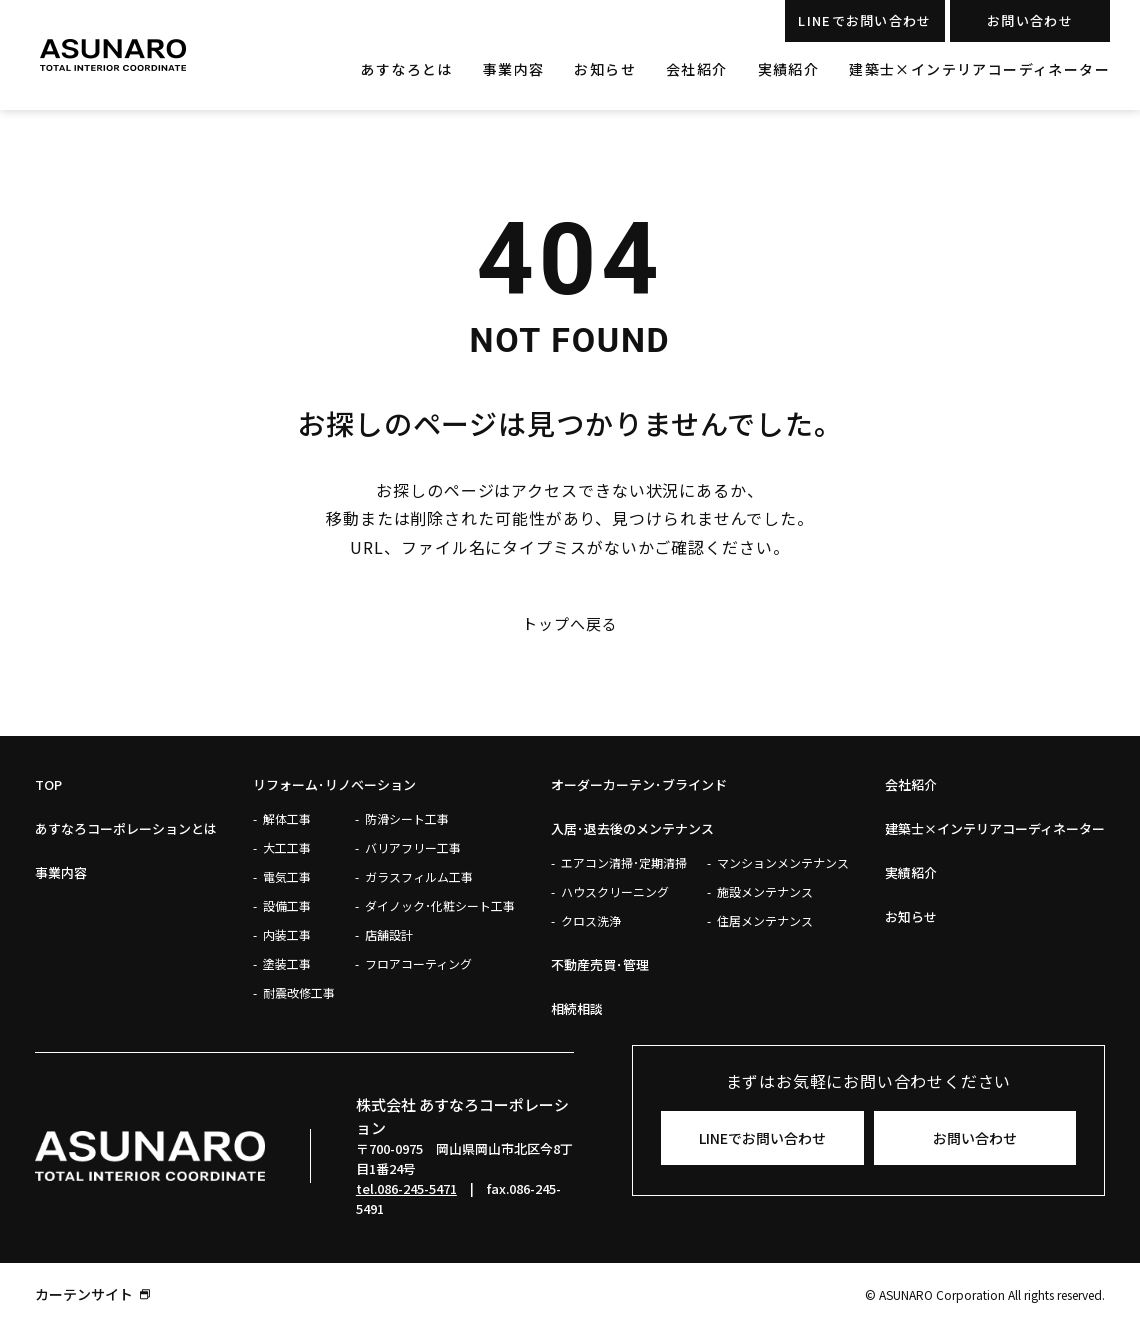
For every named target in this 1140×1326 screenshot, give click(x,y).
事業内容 (514, 69)
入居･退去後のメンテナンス (632, 828)
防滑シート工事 (407, 818)
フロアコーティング (418, 963)
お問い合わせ (1030, 20)
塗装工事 (287, 963)
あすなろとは (406, 69)
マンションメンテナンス (783, 862)
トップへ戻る (569, 623)
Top (48, 784)
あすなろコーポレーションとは (126, 828)
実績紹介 (789, 69)
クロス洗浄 (591, 920)
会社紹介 (697, 69)
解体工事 (287, 818)
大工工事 (287, 847)
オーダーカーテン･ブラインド (639, 784)
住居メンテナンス (765, 920)
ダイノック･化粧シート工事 (440, 905)
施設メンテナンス (765, 891)
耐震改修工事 (299, 992)
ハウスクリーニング (615, 891)
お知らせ (605, 69)
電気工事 (287, 876)
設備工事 (287, 905)
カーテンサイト (84, 1294)
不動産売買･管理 (600, 964)
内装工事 (287, 934)
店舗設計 (389, 934)
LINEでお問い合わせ (864, 20)
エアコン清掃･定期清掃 (624, 862)
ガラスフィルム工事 (419, 876)
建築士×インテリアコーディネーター (979, 69)
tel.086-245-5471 (406, 1188)
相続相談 (577, 1008)
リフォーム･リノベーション (334, 784)
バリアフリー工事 (413, 847)
